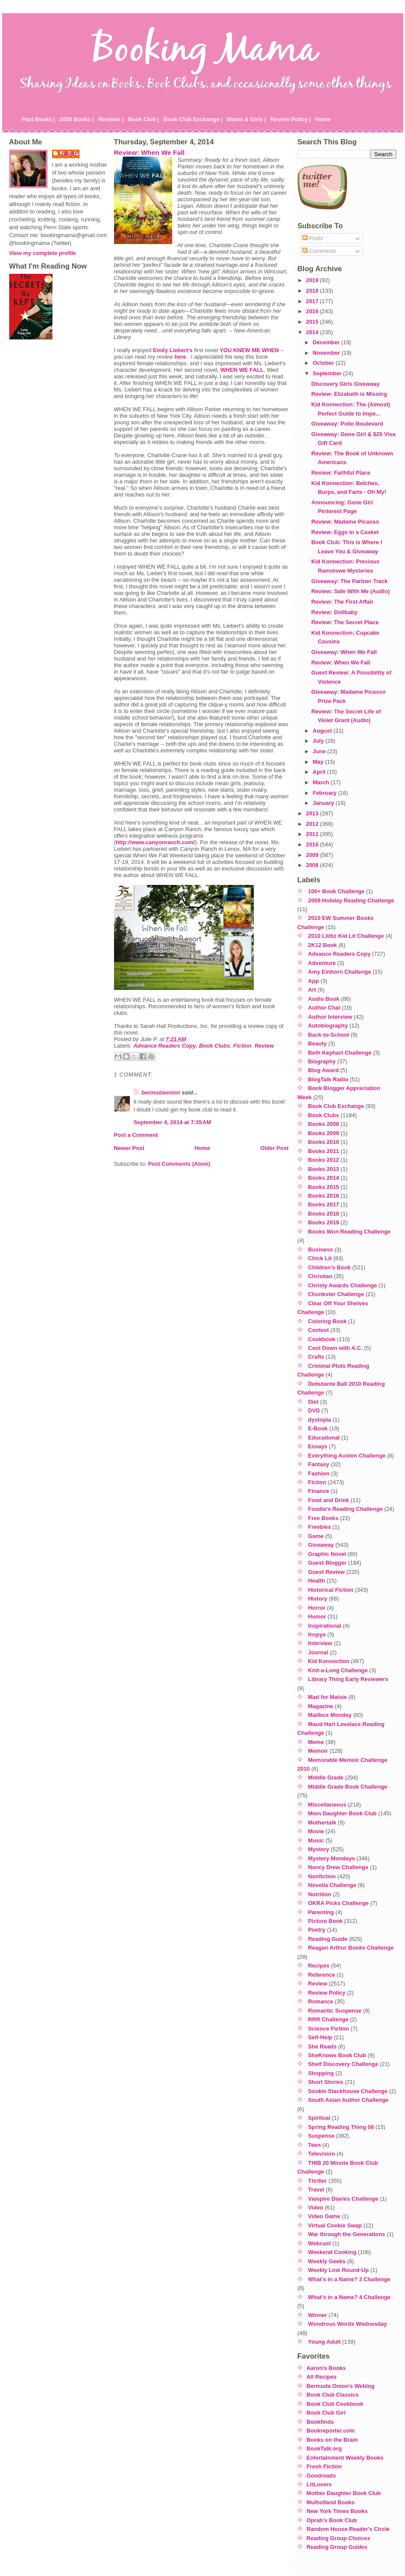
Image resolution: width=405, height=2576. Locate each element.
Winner (317, 2315)
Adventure (322, 963)
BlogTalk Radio (328, 1079)
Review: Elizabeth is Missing (349, 394)
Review (264, 1045)
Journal (318, 1652)
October (324, 363)
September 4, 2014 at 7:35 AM (172, 1122)
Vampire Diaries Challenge (343, 2198)
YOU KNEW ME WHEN (249, 350)
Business (320, 1249)
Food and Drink (328, 1500)
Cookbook (322, 1339)
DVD (314, 1410)
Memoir (318, 1751)
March (322, 782)
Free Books (323, 1518)
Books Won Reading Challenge (349, 1231)
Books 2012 (323, 1160)
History (317, 1598)
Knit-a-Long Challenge (338, 1670)
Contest (318, 1330)
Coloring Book (327, 1321)
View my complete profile (42, 253)
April (320, 772)
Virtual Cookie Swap (335, 2225)
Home (323, 119)
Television (321, 2153)
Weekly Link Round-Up (338, 2270)
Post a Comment (136, 1135)
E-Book (318, 1428)
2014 (313, 332)
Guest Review (326, 1572)
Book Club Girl (326, 2412)
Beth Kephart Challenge (339, 1052)
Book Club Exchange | (192, 119)
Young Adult (324, 2341)
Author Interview (330, 1017)
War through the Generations (346, 2234)
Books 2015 (323, 1187)
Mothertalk (322, 1822)
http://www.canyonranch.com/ (155, 842)
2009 (313, 855)
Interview (320, 1643)
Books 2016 (323, 1195)
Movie (316, 1831)
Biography (322, 1061)
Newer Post (129, 1148)
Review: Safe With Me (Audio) (350, 591)
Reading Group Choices (338, 2538)
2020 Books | (76, 119)
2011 (313, 834)
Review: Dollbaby (334, 612)
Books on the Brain (332, 2439)
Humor (317, 1616)
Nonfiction (322, 1876)
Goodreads (321, 2475)
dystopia (319, 1419)
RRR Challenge (328, 2019)
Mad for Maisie (327, 1697)
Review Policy (326, 1992)
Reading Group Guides (337, 2547)
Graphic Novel (327, 1554)
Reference (321, 1974)
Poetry (316, 1929)
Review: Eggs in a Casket (344, 532)
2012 (313, 824)
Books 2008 (323, 1124)
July (319, 740)
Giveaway (321, 1544)
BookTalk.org (324, 2448)
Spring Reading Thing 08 (341, 2127)
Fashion (318, 1473)
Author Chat (324, 1007)
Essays (317, 1446)
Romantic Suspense (334, 2010)
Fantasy (318, 1464)
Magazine (320, 1706)
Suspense (321, 2135)
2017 (313, 301)
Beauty (317, 1043)
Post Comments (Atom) (179, 1163)
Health (316, 1580)
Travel (316, 2189)
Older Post (274, 1148)
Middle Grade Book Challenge (347, 1786)
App (313, 981)
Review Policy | (290, 119)
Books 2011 (323, 1151)
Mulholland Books (331, 2502)
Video (315, 2207)
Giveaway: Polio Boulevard (347, 423)
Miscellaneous (327, 1804)
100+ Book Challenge (336, 891)
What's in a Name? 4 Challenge (349, 2297)
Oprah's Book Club (332, 2520)
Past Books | (38, 119)
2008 (313, 865)
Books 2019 (323, 1222)
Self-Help (320, 2037)
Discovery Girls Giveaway (345, 384)
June (320, 751)
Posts (312, 238)
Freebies (319, 1527)
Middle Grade (325, 1777)
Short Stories (325, 2082)
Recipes (318, 1965)
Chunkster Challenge (336, 1294)
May (319, 761)
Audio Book (323, 999)
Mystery (318, 1849)
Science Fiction (328, 2028)
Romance (320, 2001)
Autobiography (328, 1025)
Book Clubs (214, 1045)
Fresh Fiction (324, 2466)
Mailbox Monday (330, 1715)
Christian (320, 1276)
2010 (313, 844)
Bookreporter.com (331, 2430)
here (180, 356)
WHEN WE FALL (242, 370)
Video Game (324, 2216)
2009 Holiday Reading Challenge (351, 900)
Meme (316, 1742)
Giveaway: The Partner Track (349, 581)
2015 (313, 321)
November (327, 353)
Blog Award (323, 1070)
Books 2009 (323, 1133)
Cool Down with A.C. (335, 1348)
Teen (314, 2145)
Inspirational (324, 1625)
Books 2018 (323, 1213)
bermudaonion (161, 1092)
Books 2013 (323, 1169)
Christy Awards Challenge (342, 1285)
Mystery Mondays (331, 1858)
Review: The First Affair (342, 601)
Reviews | (111, 119)
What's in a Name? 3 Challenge (349, 2279)
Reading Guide (327, 1939)
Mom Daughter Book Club (342, 1813)
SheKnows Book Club (337, 2055)
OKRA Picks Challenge (338, 1903)
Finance (318, 1491)
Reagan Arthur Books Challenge (351, 1947)
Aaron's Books (326, 2368)
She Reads (322, 2046)
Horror (316, 1607)
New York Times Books (337, 2511)
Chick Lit (320, 1258)
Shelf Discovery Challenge (343, 2064)
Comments (319, 251)
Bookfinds (320, 2422)
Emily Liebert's (173, 350)
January (324, 803)
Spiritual (319, 2118)
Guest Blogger (327, 1562)
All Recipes (322, 2376)
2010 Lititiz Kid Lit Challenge (346, 936)
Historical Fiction (330, 1590)
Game (316, 1536)
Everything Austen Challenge (346, 1455)
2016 (313, 311)
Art (312, 989)
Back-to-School (328, 1034)
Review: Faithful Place (340, 472)
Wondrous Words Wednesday (347, 2324)
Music (316, 1840)
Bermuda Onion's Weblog (341, 2386)
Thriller (317, 2181)
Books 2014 (323, 1177)
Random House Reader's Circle (348, 2529)
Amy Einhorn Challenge (339, 971)
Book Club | (143, 119)
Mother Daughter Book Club (344, 2493)
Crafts (316, 1356)
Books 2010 (323, 1142)
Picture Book (325, 1921)
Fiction (242, 1045)
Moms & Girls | (246, 119)
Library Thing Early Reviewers (348, 1679)
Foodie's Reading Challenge (345, 1509)
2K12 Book (322, 945)
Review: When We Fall (149, 152)
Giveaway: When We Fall (344, 652)
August (323, 730)
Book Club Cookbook (335, 2404)
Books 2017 (323, 1204)
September (328, 373)
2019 (313, 280)
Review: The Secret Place (344, 622)
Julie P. (70, 153)
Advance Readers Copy (164, 1045)
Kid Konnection (329, 1661)
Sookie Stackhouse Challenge (348, 2091)
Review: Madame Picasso (345, 521)
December (327, 342)
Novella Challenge (332, 1885)
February (325, 793)
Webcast (319, 2243)
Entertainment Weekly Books (345, 2457)
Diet (313, 1401)
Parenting (321, 1912)
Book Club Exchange (336, 1106)
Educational (324, 1437)
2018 (313, 290)
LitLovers (319, 2484)
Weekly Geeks (327, 2261)
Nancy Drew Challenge (338, 1867)
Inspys (317, 1634)
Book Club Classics (333, 2394)
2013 (313, 813)
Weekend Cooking (332, 2252)
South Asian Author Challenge (348, 2100)
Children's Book (329, 1267)
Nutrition (319, 1894)
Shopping (321, 2073)
